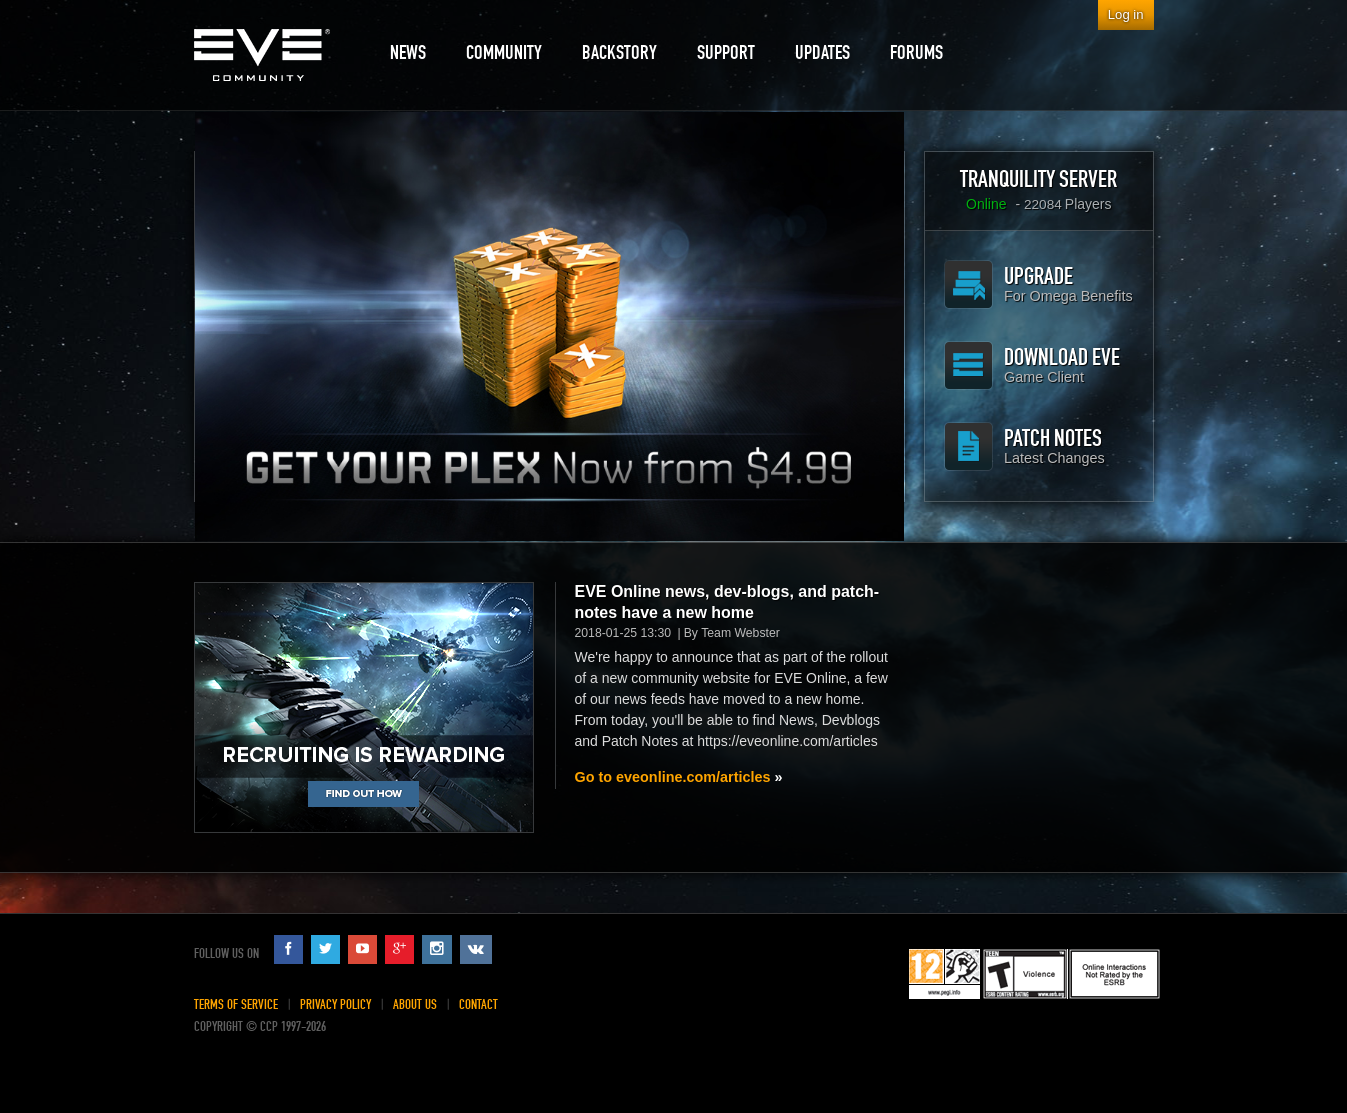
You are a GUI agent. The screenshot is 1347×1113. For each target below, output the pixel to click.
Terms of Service (236, 1004)
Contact (478, 1004)
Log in (1126, 14)
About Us (415, 1004)
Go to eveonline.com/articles (673, 777)
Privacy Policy (335, 1004)
